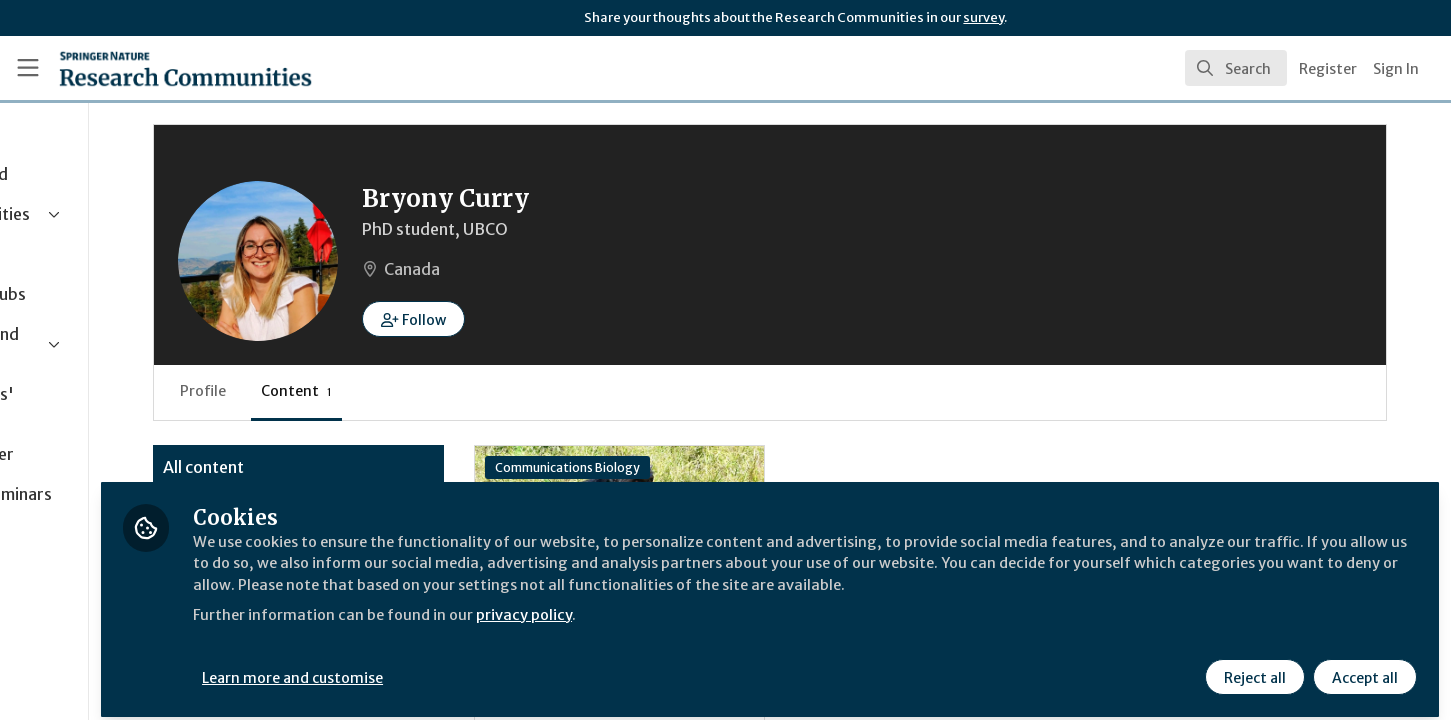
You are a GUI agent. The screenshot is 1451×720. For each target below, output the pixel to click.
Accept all (1363, 667)
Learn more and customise (461, 667)
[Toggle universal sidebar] (28, 68)
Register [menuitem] (1328, 69)
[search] (1236, 68)
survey (983, 17)
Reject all (1253, 667)
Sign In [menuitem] (1396, 69)
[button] (580, 319)
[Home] (159, 68)
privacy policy (712, 628)
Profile (370, 391)
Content (463, 391)
